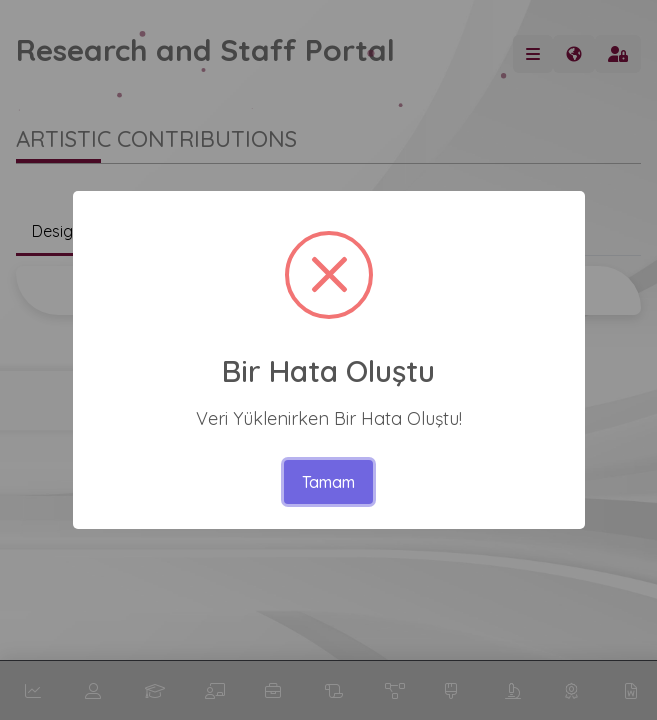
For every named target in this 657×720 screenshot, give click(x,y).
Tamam (328, 482)
